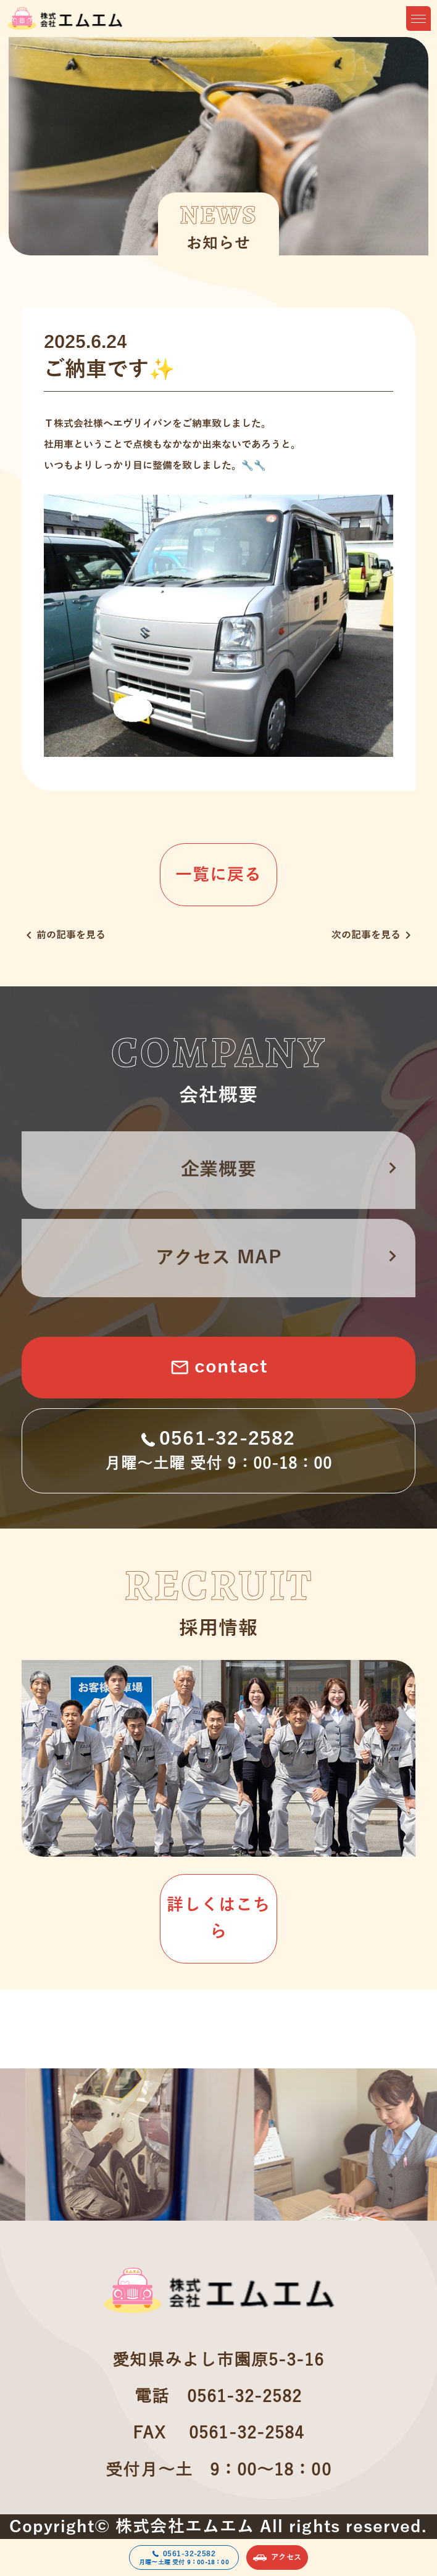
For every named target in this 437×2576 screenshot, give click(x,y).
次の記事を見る (373, 935)
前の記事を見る (64, 935)
